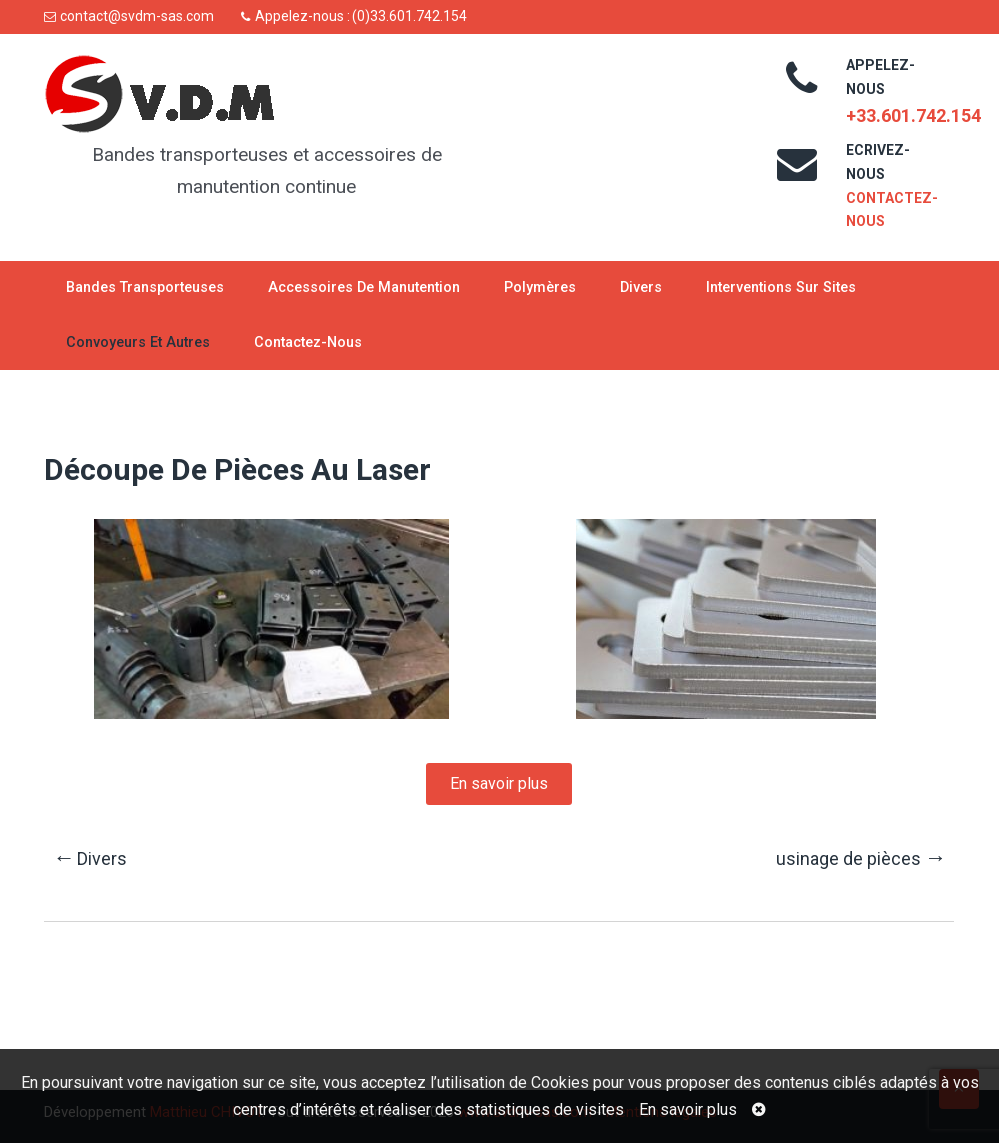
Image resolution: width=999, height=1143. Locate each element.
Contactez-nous (308, 342)
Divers (641, 287)
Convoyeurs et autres (138, 342)
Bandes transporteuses (145, 287)
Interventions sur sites (781, 287)
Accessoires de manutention (364, 287)
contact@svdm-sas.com (137, 16)
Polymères (540, 287)
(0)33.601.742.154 (409, 16)
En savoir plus (688, 1109)
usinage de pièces (860, 857)
